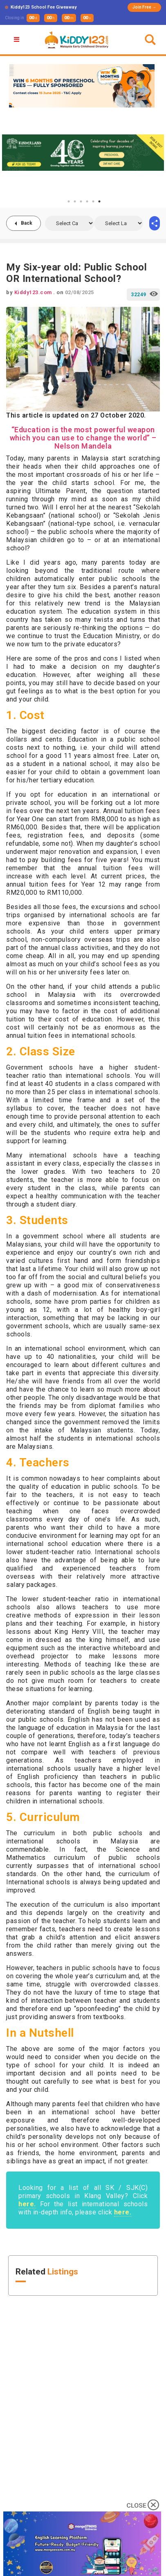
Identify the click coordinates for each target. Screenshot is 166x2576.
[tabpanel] (83, 152)
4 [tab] (87, 201)
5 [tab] (93, 201)
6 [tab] (99, 201)
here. (27, 2204)
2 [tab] (75, 201)
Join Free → (144, 7)
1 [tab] (69, 201)
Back (26, 223)
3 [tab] (81, 201)
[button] (17, 39)
